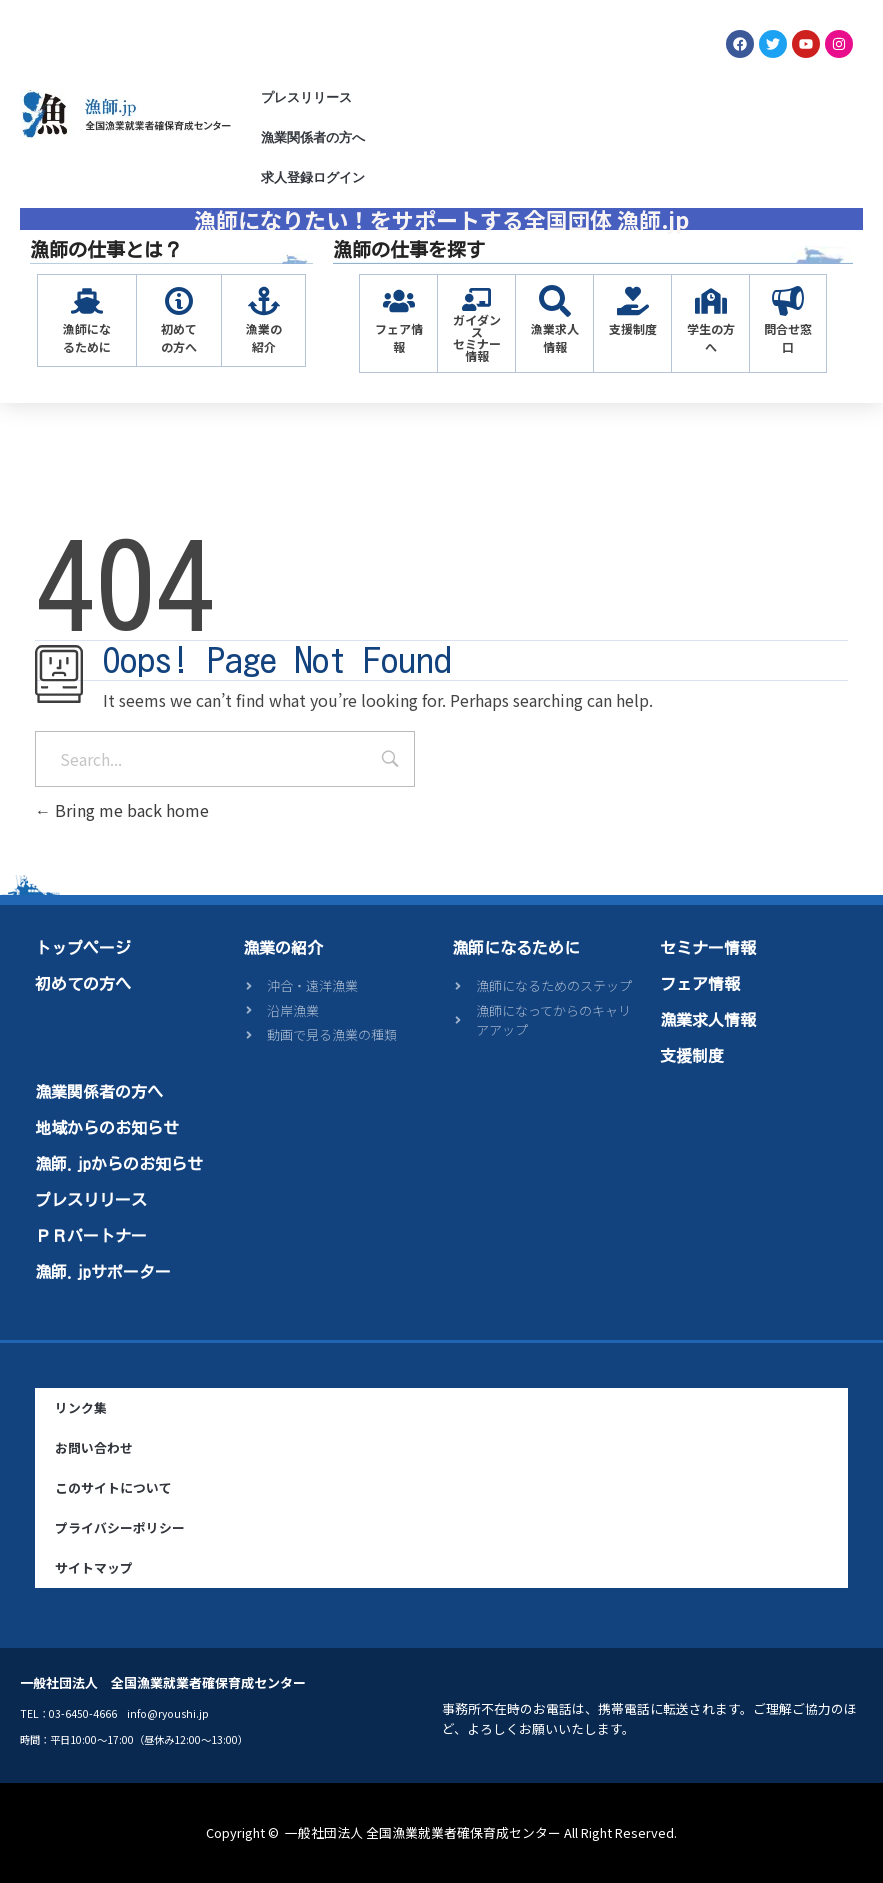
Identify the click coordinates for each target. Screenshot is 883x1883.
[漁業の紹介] (264, 301)
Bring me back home (122, 810)
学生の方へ (711, 337)
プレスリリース (306, 97)
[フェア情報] (399, 301)
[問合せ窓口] (788, 301)
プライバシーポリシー (120, 1527)
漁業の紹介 (264, 337)
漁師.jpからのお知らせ (119, 1164)
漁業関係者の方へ (313, 137)
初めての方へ (179, 337)
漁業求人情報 (555, 337)
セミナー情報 (708, 948)
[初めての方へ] (179, 301)
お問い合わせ (94, 1447)
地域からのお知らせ (107, 1128)
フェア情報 (399, 337)
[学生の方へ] (711, 301)
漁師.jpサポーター (103, 1272)
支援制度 (633, 328)
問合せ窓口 (788, 337)
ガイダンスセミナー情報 (477, 337)
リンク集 (81, 1407)
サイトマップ (94, 1567)
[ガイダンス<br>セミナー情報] (476, 299)
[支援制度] (633, 301)
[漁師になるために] (87, 301)
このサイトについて (113, 1487)
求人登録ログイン (313, 177)
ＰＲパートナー (91, 1236)
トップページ (83, 948)
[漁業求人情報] (555, 301)
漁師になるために (87, 337)
